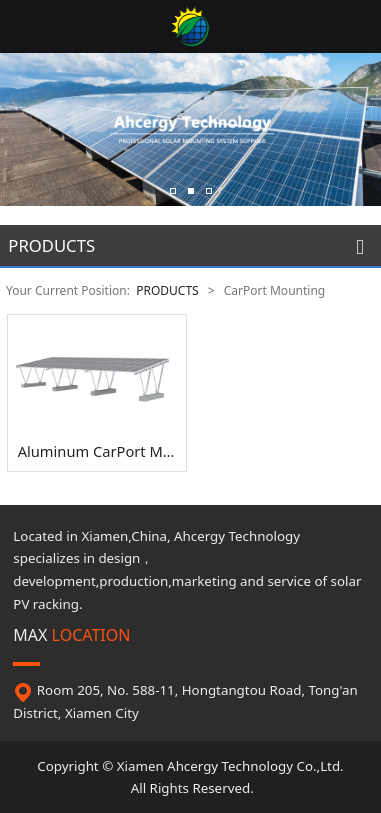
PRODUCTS (167, 290)
